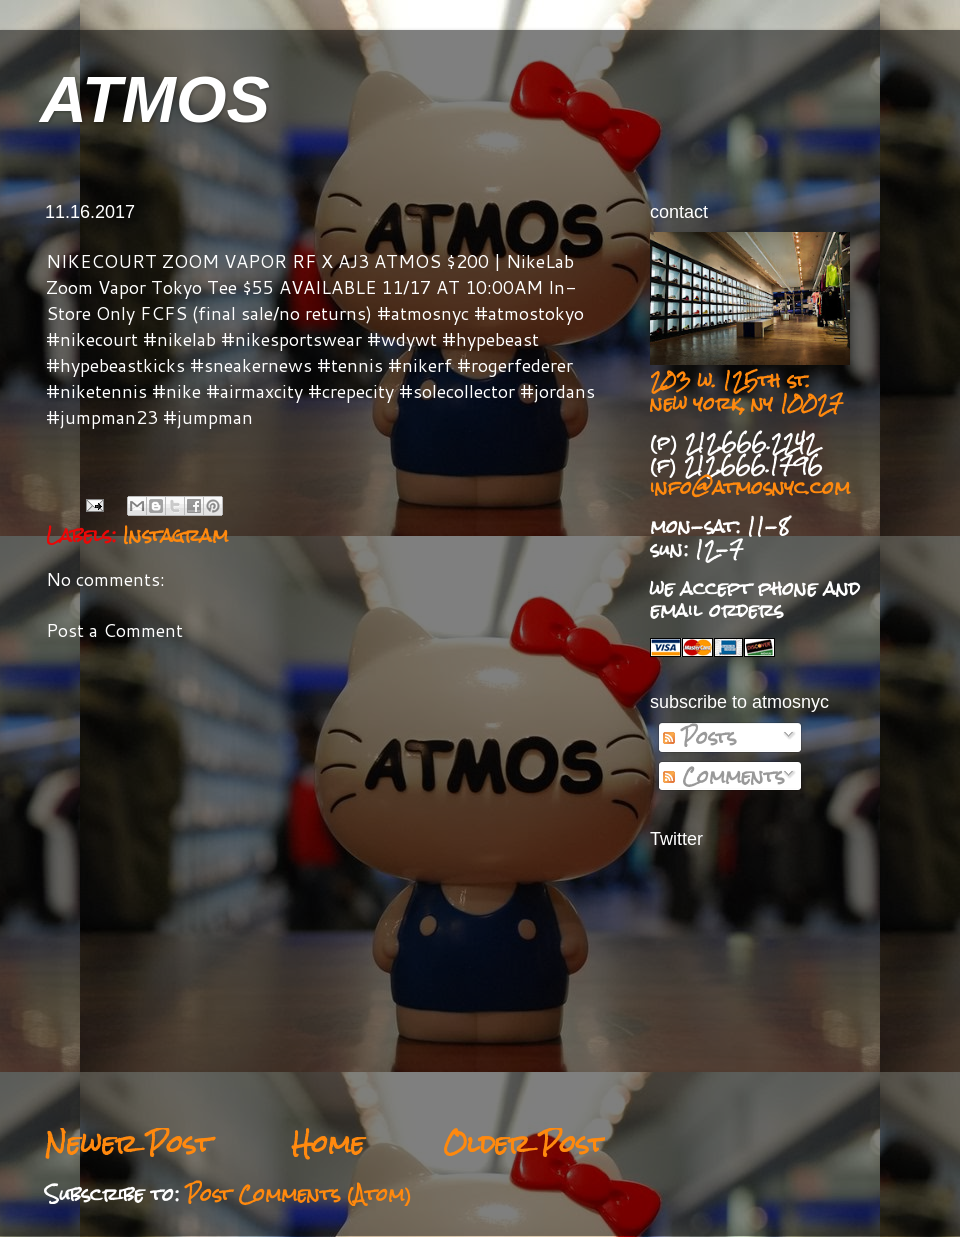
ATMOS (155, 99)
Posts (699, 737)
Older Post (524, 1143)
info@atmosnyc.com (750, 487)
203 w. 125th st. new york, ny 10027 (746, 391)
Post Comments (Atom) (299, 1194)
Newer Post (128, 1143)
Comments (723, 776)
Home (327, 1143)
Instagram (175, 535)
